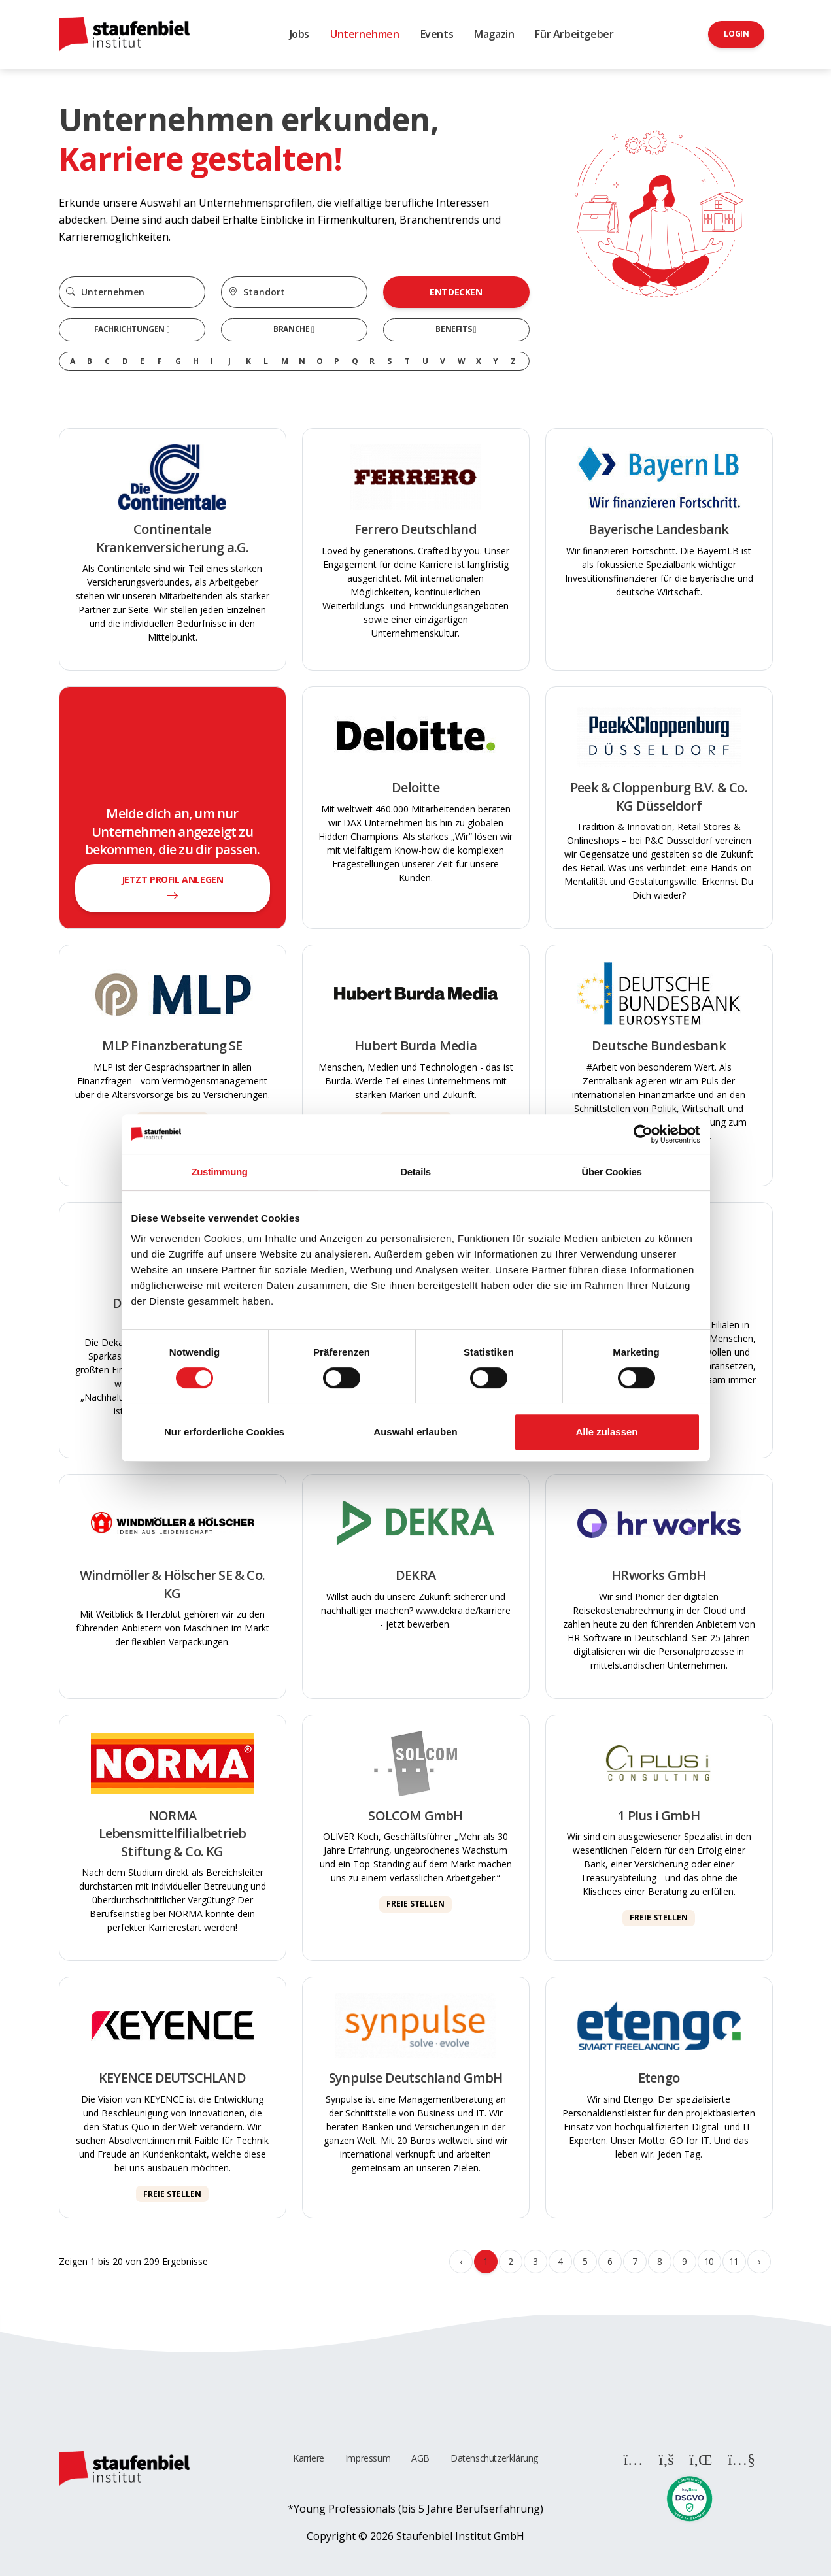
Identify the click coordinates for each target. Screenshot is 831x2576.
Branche (292, 329)
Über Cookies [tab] (612, 1171)
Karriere (308, 2458)
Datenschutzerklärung (494, 2458)
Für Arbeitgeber (574, 34)
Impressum (367, 2458)
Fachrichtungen (130, 329)
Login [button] (736, 33)
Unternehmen (364, 34)
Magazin (494, 34)
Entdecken (456, 292)
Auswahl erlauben (415, 1431)
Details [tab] (415, 1171)
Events (437, 34)
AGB (420, 2458)
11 (734, 2261)
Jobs (299, 34)
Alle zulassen (606, 1431)
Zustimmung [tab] (220, 1171)
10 (709, 2261)
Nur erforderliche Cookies (224, 1431)
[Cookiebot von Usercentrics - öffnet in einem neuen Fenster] (643, 1134)
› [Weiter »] (759, 2261)
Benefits (454, 329)
